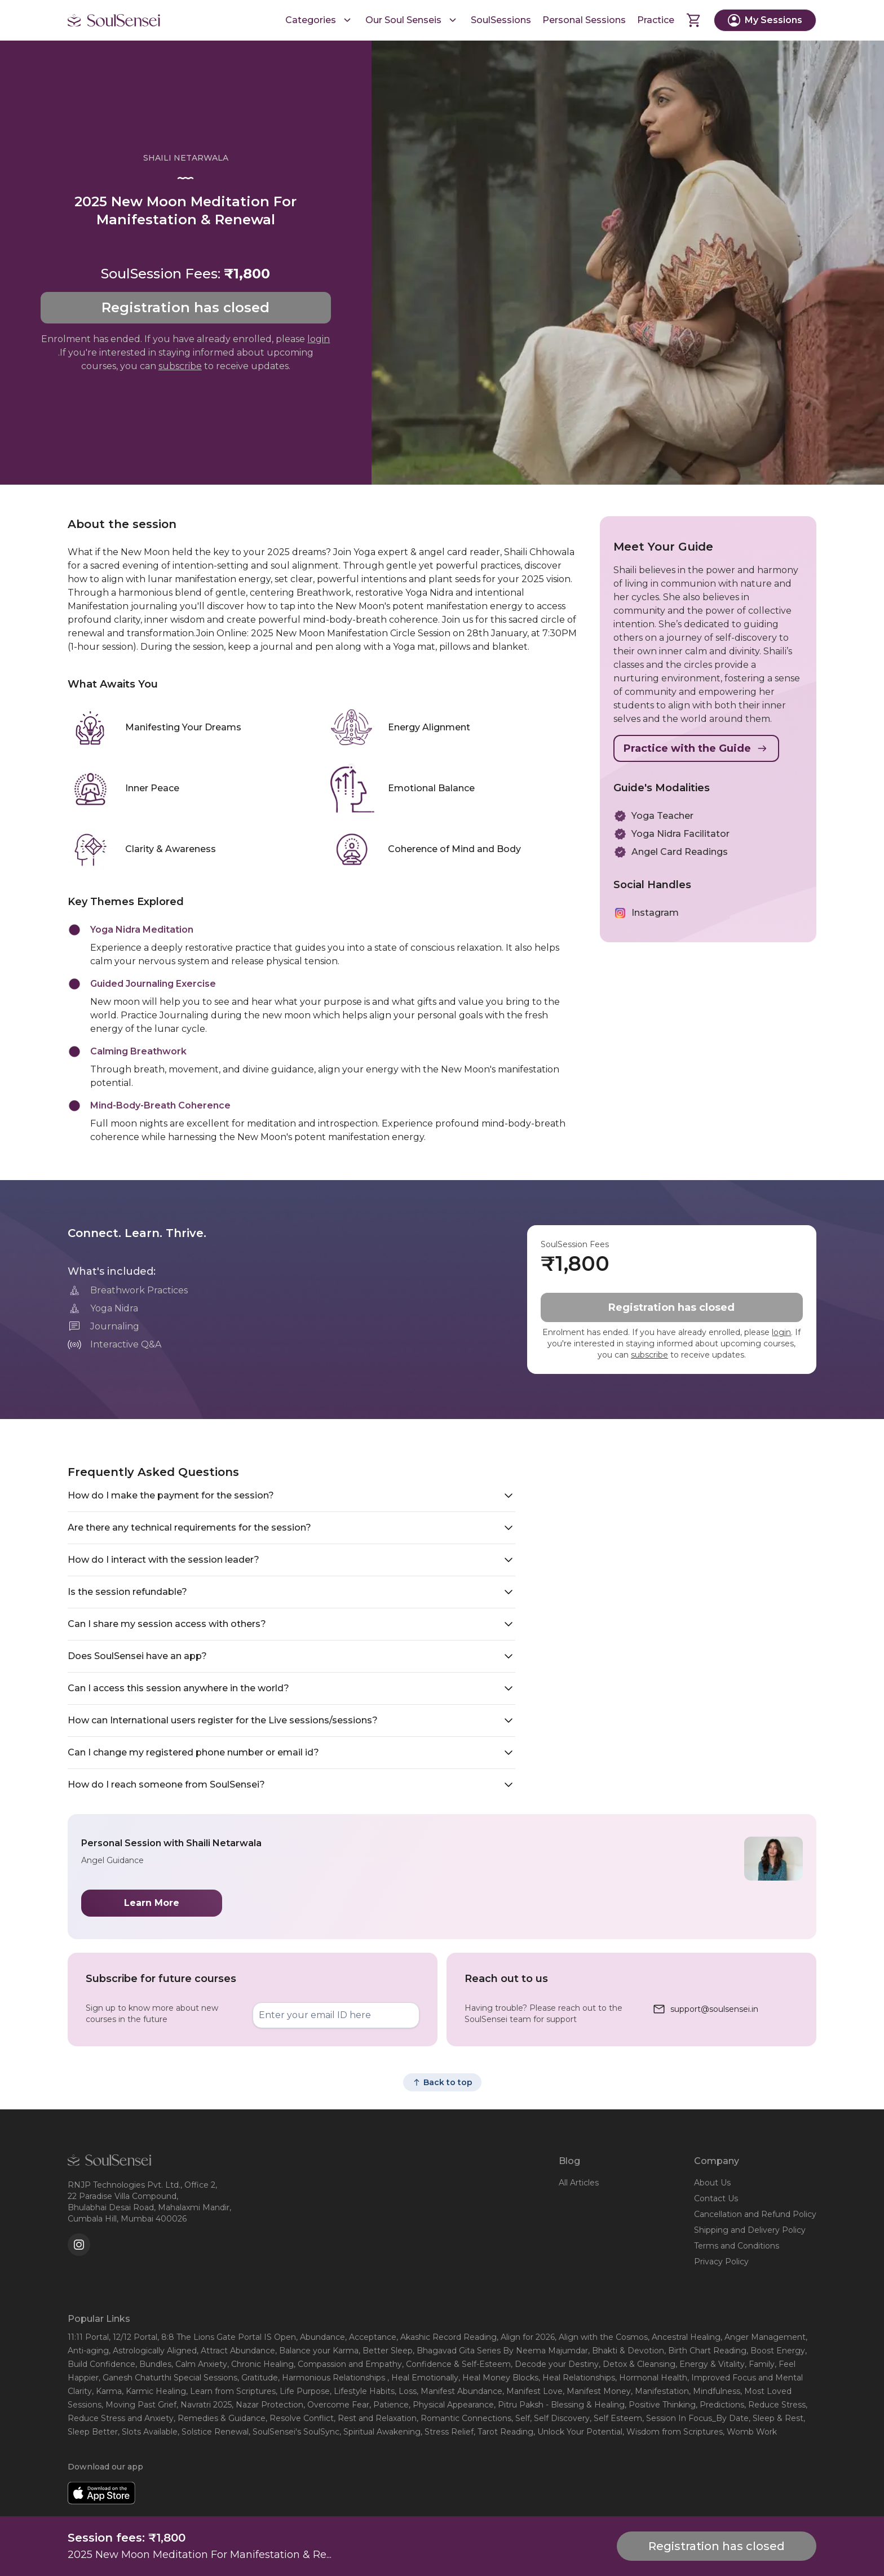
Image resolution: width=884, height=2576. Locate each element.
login (318, 339)
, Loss (406, 2391)
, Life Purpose (303, 2391)
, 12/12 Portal (133, 2337)
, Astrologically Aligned (153, 2351)
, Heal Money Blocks (498, 2378)
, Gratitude (257, 2378)
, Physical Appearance (451, 2405)
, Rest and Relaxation (375, 2418)
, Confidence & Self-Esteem (456, 2364)
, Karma (107, 2391)
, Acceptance (370, 2337)
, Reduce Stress (775, 2405)
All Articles (579, 2183)
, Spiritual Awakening (380, 2432)
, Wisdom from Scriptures (672, 2432)
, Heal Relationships (576, 2378)
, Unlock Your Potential (577, 2432)
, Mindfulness (714, 2391)
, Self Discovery (560, 2418)
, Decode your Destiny (555, 2364)
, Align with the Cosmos (601, 2337)
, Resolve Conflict (300, 2418)
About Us (712, 2183)
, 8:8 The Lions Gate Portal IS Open (226, 2337)
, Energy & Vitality (710, 2364)
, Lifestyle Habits (362, 2391)
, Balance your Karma (317, 2351)
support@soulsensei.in (714, 2009)
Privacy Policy (721, 2261)
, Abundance (320, 2337)
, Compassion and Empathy (348, 2364)
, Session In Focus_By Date (695, 2418)
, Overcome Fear (336, 2405)
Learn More (151, 1902)
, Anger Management (763, 2337)
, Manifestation (660, 2391)
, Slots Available (148, 2432)
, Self (520, 2418)
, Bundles (153, 2364)
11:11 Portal (88, 2337)
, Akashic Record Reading (446, 2337)
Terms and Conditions (736, 2246)
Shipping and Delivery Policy (750, 2230)
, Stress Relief (447, 2432)
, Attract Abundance (236, 2351)
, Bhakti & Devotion (626, 2351)
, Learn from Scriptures (231, 2391)
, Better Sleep (386, 2351)
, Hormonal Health (651, 2378)
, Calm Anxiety (199, 2364)
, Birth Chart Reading (705, 2351)
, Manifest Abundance (459, 2391)
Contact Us (716, 2198)
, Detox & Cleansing (637, 2364)
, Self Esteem (616, 2418)
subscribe (180, 366)
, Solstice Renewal (213, 2432)
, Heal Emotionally (422, 2378)
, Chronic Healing (260, 2364)
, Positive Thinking (660, 2405)
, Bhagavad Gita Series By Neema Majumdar (500, 2351)
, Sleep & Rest (776, 2418)
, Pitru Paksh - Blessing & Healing (559, 2405)
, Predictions (720, 2405)
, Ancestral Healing (684, 2337)
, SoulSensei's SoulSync (294, 2432)
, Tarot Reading (503, 2432)
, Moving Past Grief (138, 2405)
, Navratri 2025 (204, 2405)
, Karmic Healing (154, 2391)
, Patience (389, 2405)
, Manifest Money (597, 2391)
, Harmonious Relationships (332, 2378)
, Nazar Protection (267, 2405)
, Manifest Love (532, 2391)
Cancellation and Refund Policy (755, 2214)
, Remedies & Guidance (220, 2418)
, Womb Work (750, 2432)
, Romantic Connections (464, 2418)
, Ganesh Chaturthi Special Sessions (168, 2378)
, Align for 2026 (526, 2337)
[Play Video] (628, 263)
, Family (760, 2364)
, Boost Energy (775, 2351)
